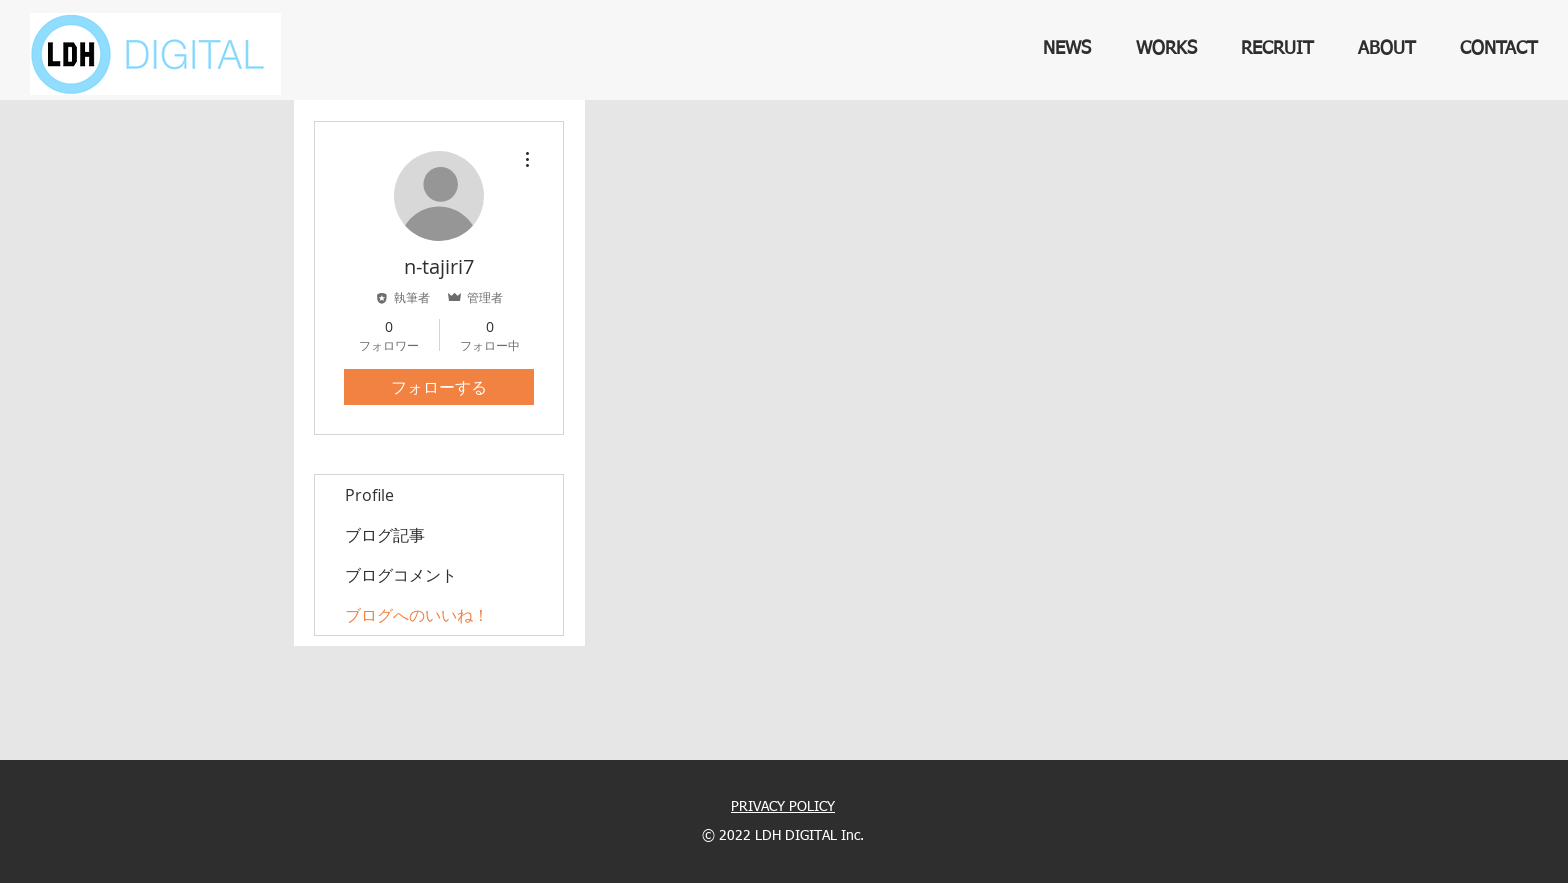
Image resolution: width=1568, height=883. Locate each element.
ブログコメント (401, 575)
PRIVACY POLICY (783, 807)
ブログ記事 (385, 535)
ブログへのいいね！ (417, 615)
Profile (369, 495)
